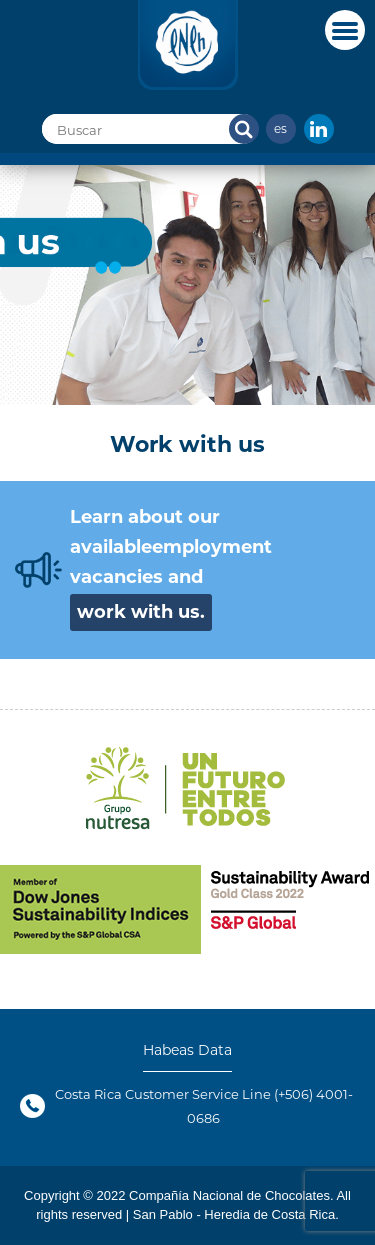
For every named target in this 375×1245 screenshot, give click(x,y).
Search (244, 129)
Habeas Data (187, 1050)
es (280, 128)
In (319, 129)
